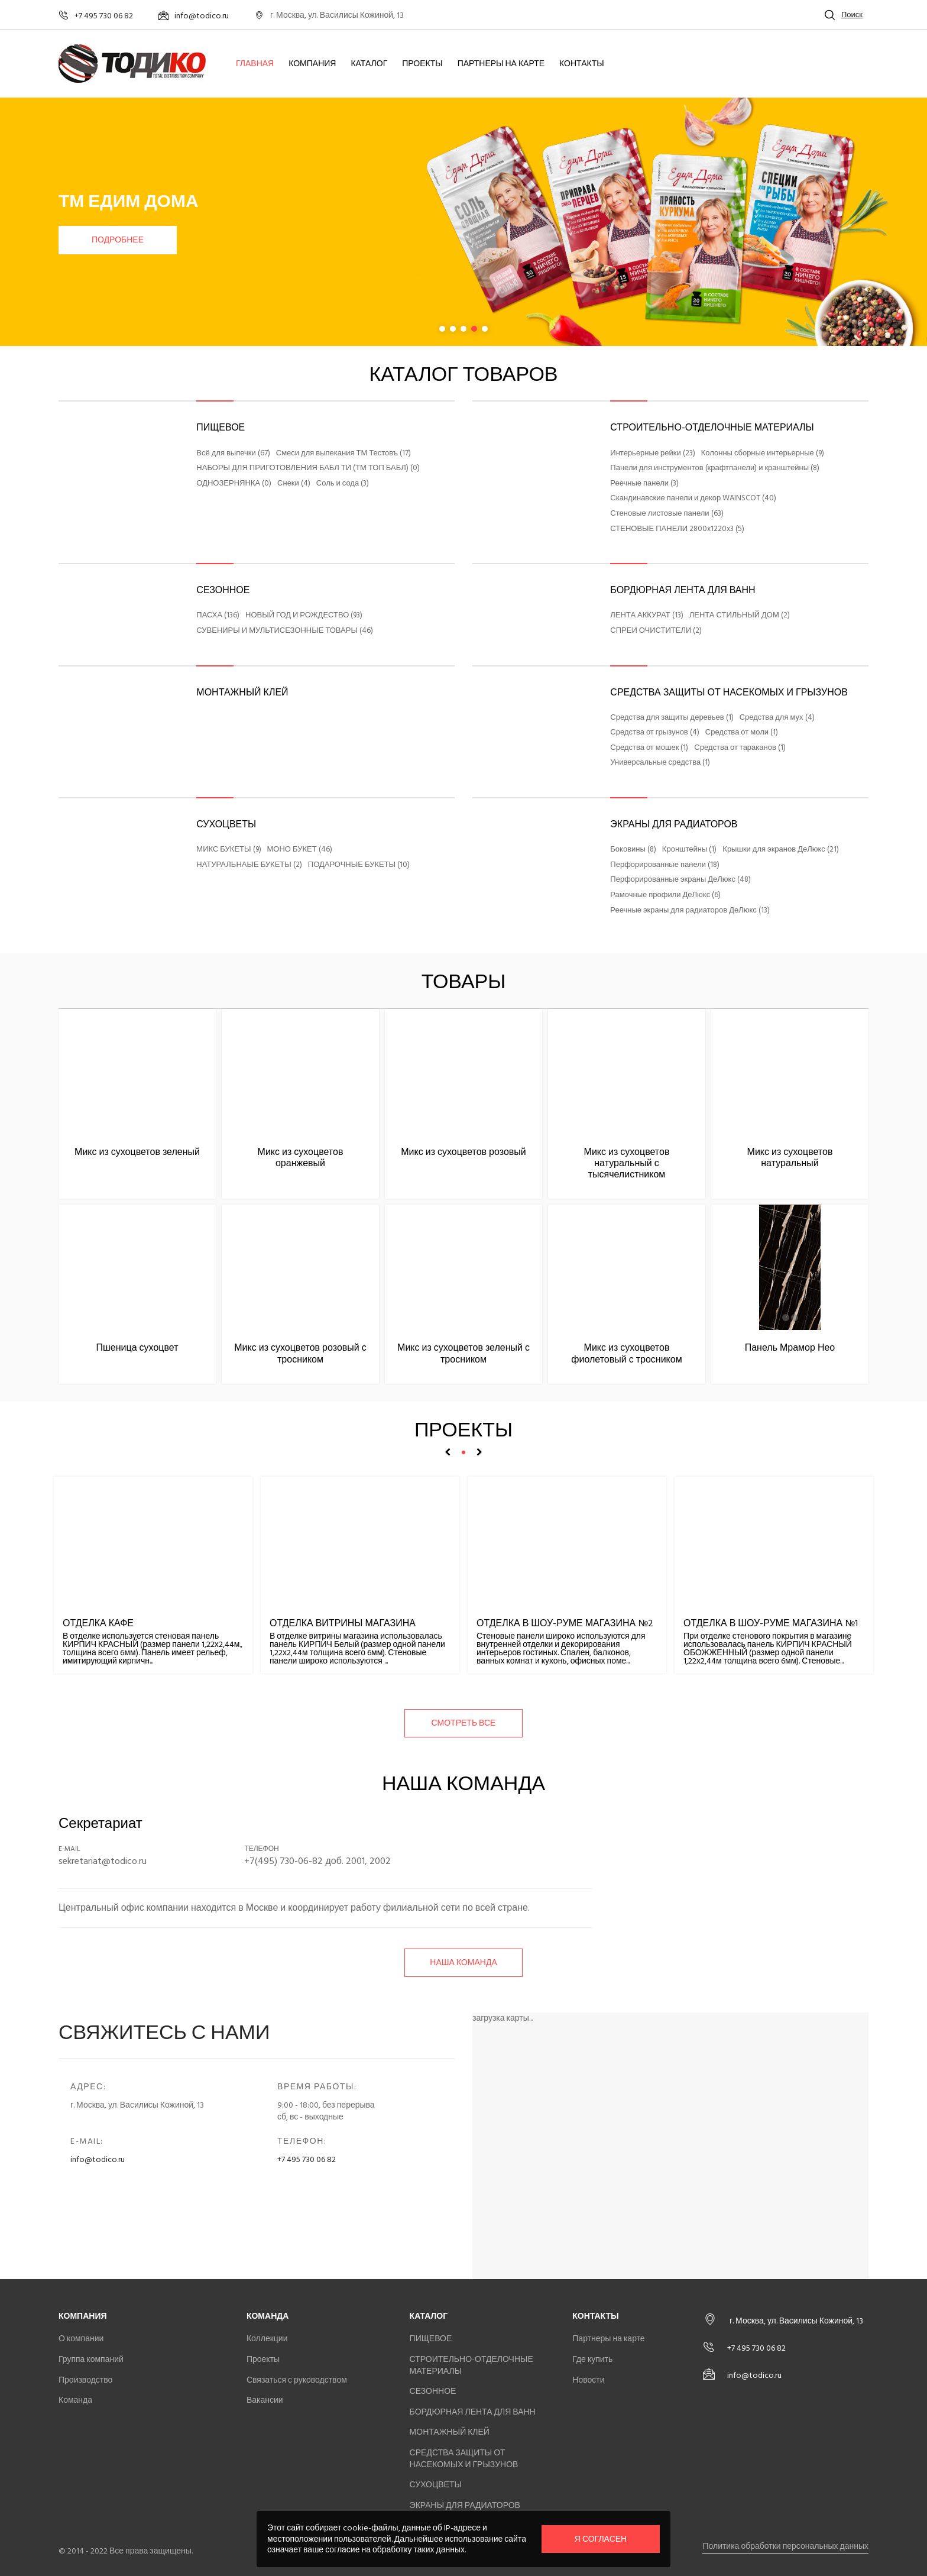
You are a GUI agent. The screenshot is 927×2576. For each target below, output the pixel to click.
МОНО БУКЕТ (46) (299, 850)
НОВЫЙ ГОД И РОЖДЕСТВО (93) (303, 615)
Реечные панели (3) (644, 483)
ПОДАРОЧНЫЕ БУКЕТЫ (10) (359, 865)
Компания (312, 64)
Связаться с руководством (297, 2380)
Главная (255, 64)
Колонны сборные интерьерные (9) (762, 453)
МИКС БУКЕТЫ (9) (228, 850)
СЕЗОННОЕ (222, 590)
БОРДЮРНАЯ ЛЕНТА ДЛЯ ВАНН (682, 590)
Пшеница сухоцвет (137, 1347)
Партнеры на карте (501, 64)
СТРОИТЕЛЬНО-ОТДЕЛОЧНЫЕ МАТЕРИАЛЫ (711, 427)
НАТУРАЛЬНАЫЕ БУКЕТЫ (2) (249, 865)
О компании (81, 2338)
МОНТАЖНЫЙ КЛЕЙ (242, 692)
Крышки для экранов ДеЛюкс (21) (780, 850)
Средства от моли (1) (741, 732)
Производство (85, 2380)
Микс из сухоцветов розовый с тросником (300, 1353)
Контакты (581, 64)
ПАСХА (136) (217, 615)
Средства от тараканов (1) (740, 748)
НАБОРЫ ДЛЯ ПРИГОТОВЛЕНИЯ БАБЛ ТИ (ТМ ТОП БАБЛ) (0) (307, 468)
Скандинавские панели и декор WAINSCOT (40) (693, 498)
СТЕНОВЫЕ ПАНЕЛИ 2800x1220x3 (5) (677, 529)
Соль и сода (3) (342, 483)
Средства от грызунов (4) (654, 732)
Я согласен (601, 2539)
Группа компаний (91, 2359)
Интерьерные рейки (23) (652, 453)
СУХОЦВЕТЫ (226, 824)
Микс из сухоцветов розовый (463, 1152)
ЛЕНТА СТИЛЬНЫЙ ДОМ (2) (739, 615)
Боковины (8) (633, 850)
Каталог (369, 64)
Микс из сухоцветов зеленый (137, 1152)
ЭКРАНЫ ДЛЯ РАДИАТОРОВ (673, 824)
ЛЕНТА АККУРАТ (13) (646, 615)
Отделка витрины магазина (343, 1623)
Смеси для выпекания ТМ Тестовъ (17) (343, 453)
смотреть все (464, 1723)
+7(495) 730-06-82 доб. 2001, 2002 (317, 1861)
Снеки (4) (293, 483)
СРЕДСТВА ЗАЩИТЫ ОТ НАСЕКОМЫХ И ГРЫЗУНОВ (729, 692)
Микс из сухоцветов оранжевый (300, 1157)
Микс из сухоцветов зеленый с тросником (463, 1353)
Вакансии (265, 2400)
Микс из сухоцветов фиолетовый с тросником (626, 1353)
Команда (75, 2400)
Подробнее (118, 240)
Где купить (592, 2359)
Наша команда (463, 1962)
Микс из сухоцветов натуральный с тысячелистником (627, 1163)
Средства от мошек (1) (649, 748)
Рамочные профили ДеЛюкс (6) (665, 895)
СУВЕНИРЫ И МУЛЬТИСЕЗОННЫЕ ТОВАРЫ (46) (284, 631)
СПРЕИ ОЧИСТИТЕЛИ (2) (656, 631)
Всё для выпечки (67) (233, 453)
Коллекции (267, 2338)
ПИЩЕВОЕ (220, 427)
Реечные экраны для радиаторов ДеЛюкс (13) (689, 910)
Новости (588, 2380)
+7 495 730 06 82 (306, 2159)
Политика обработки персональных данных (785, 2546)
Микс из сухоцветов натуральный (790, 1157)
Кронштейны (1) (689, 850)
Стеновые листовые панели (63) (666, 514)
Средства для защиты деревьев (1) (671, 718)
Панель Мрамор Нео (790, 1347)
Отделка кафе (98, 1623)
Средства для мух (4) (777, 718)
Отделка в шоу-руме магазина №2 (565, 1623)
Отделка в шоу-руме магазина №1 (770, 1623)
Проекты (422, 64)
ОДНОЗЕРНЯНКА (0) (233, 483)
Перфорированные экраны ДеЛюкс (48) (680, 880)
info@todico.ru (97, 2159)
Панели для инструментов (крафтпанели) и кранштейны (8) (714, 468)
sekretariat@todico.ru (103, 1861)
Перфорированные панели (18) (664, 865)
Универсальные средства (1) (660, 763)
